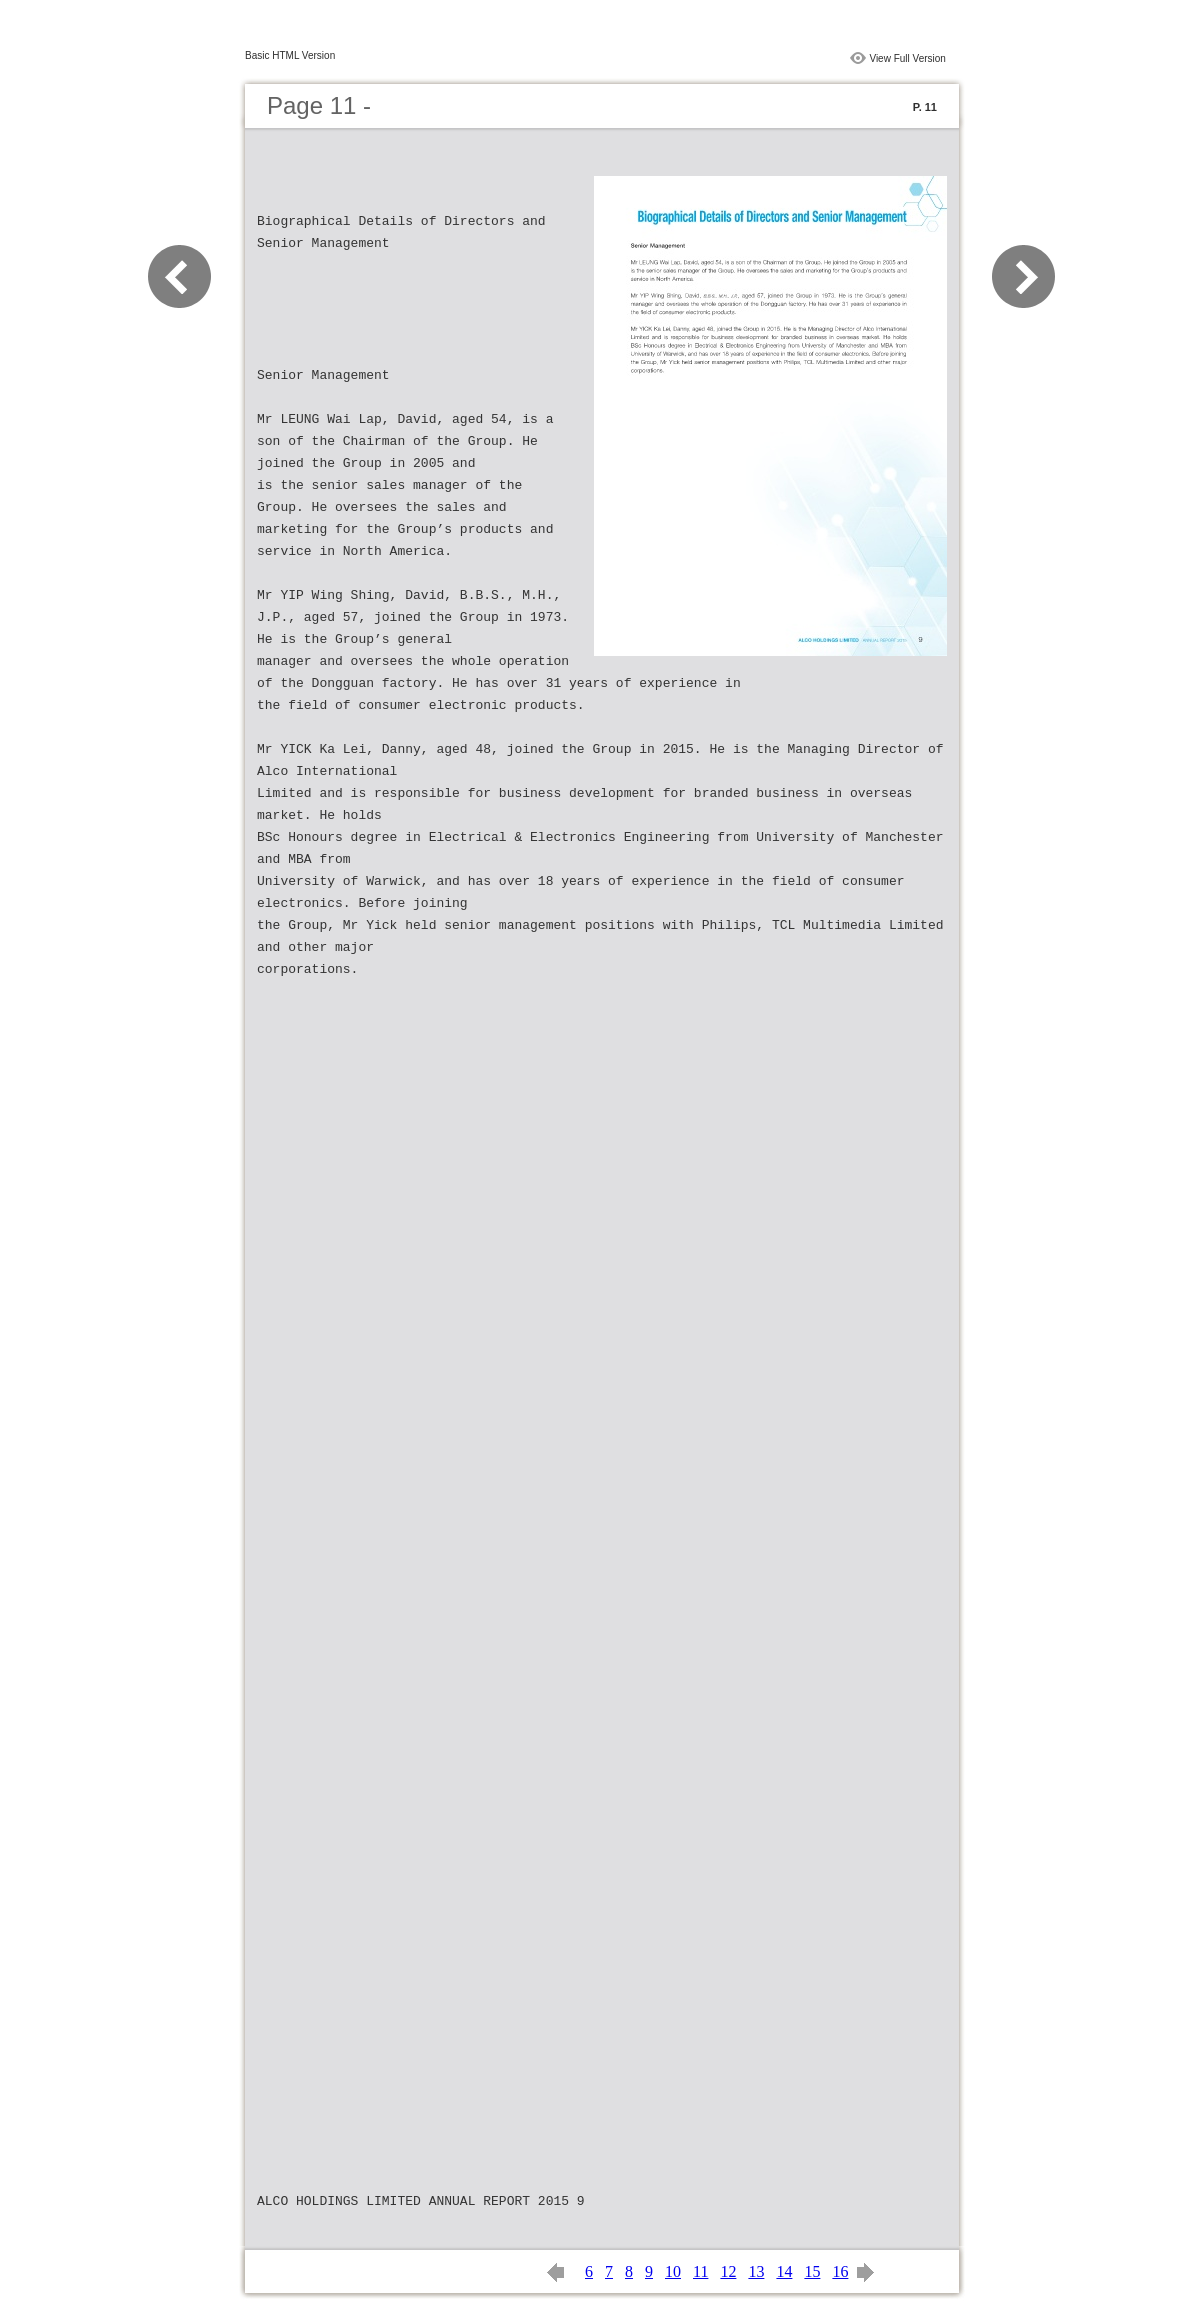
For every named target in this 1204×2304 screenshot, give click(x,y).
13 (756, 2271)
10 (673, 2271)
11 (700, 2271)
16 (840, 2271)
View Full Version (907, 58)
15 (812, 2271)
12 (728, 2271)
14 (784, 2271)
